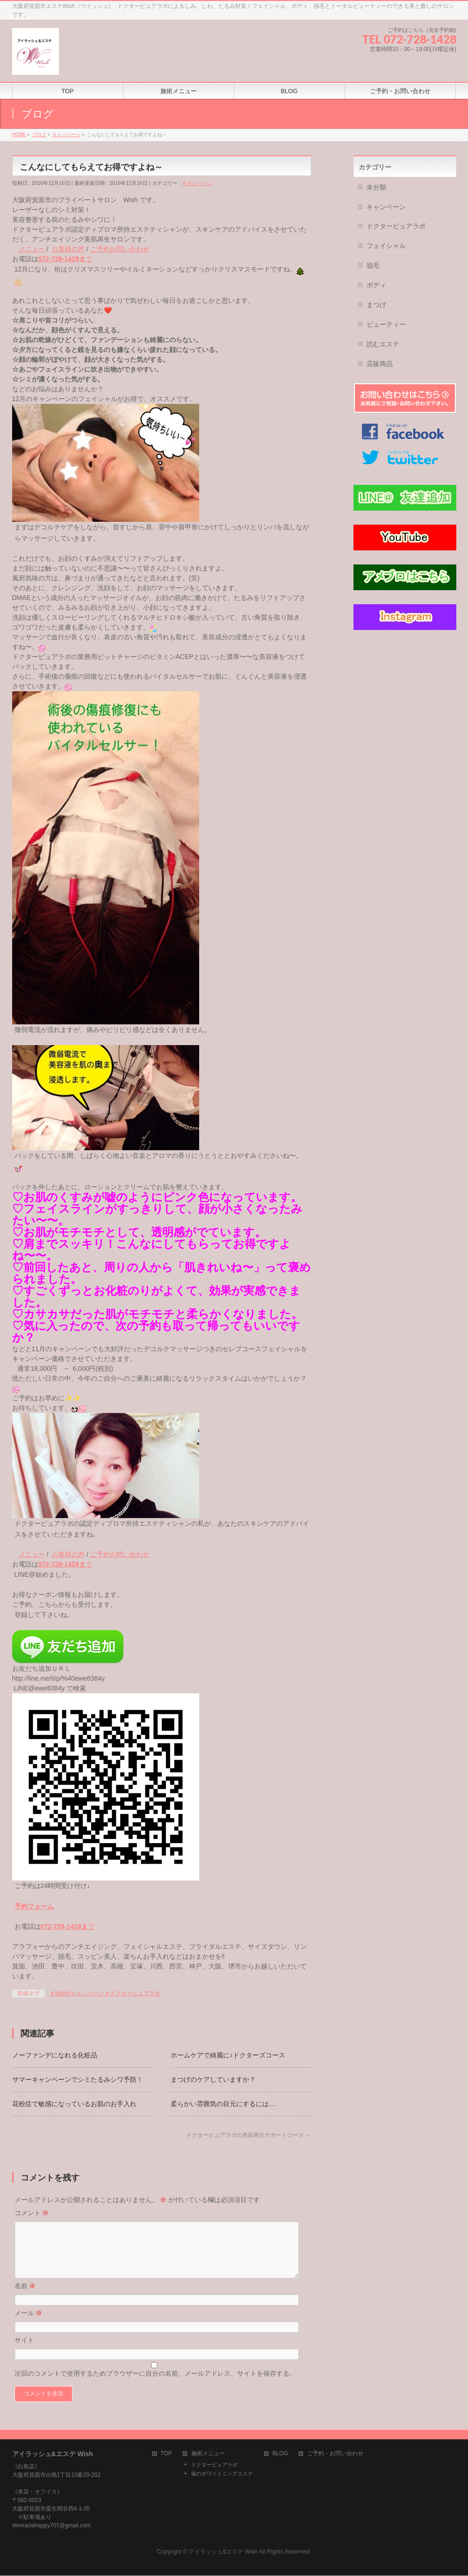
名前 (25, 2297)
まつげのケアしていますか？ (213, 2079)
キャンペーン (197, 183)
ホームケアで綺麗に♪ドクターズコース (228, 2055)
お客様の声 (68, 249)
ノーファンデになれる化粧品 (54, 2055)
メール (28, 2324)
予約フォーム (34, 1906)
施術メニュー (208, 2454)
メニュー (32, 249)
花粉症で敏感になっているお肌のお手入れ (74, 2104)
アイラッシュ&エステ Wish (223, 2552)
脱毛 (373, 265)
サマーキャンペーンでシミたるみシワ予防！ (77, 2079)
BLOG (280, 2454)
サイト (24, 2351)
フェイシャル (386, 245)
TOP (166, 2454)
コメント (31, 2213)
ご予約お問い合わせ (119, 249)
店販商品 (380, 363)
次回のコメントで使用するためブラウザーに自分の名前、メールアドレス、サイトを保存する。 (155, 2384)
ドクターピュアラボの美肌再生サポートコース (248, 2135)
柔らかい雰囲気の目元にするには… (223, 2104)
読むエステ (383, 344)
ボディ (376, 285)
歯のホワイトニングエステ (222, 2474)
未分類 (376, 187)
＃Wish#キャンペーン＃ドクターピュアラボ (105, 1993)
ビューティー (386, 324)
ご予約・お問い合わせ (335, 2454)
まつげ (376, 304)
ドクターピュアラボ (396, 226)
